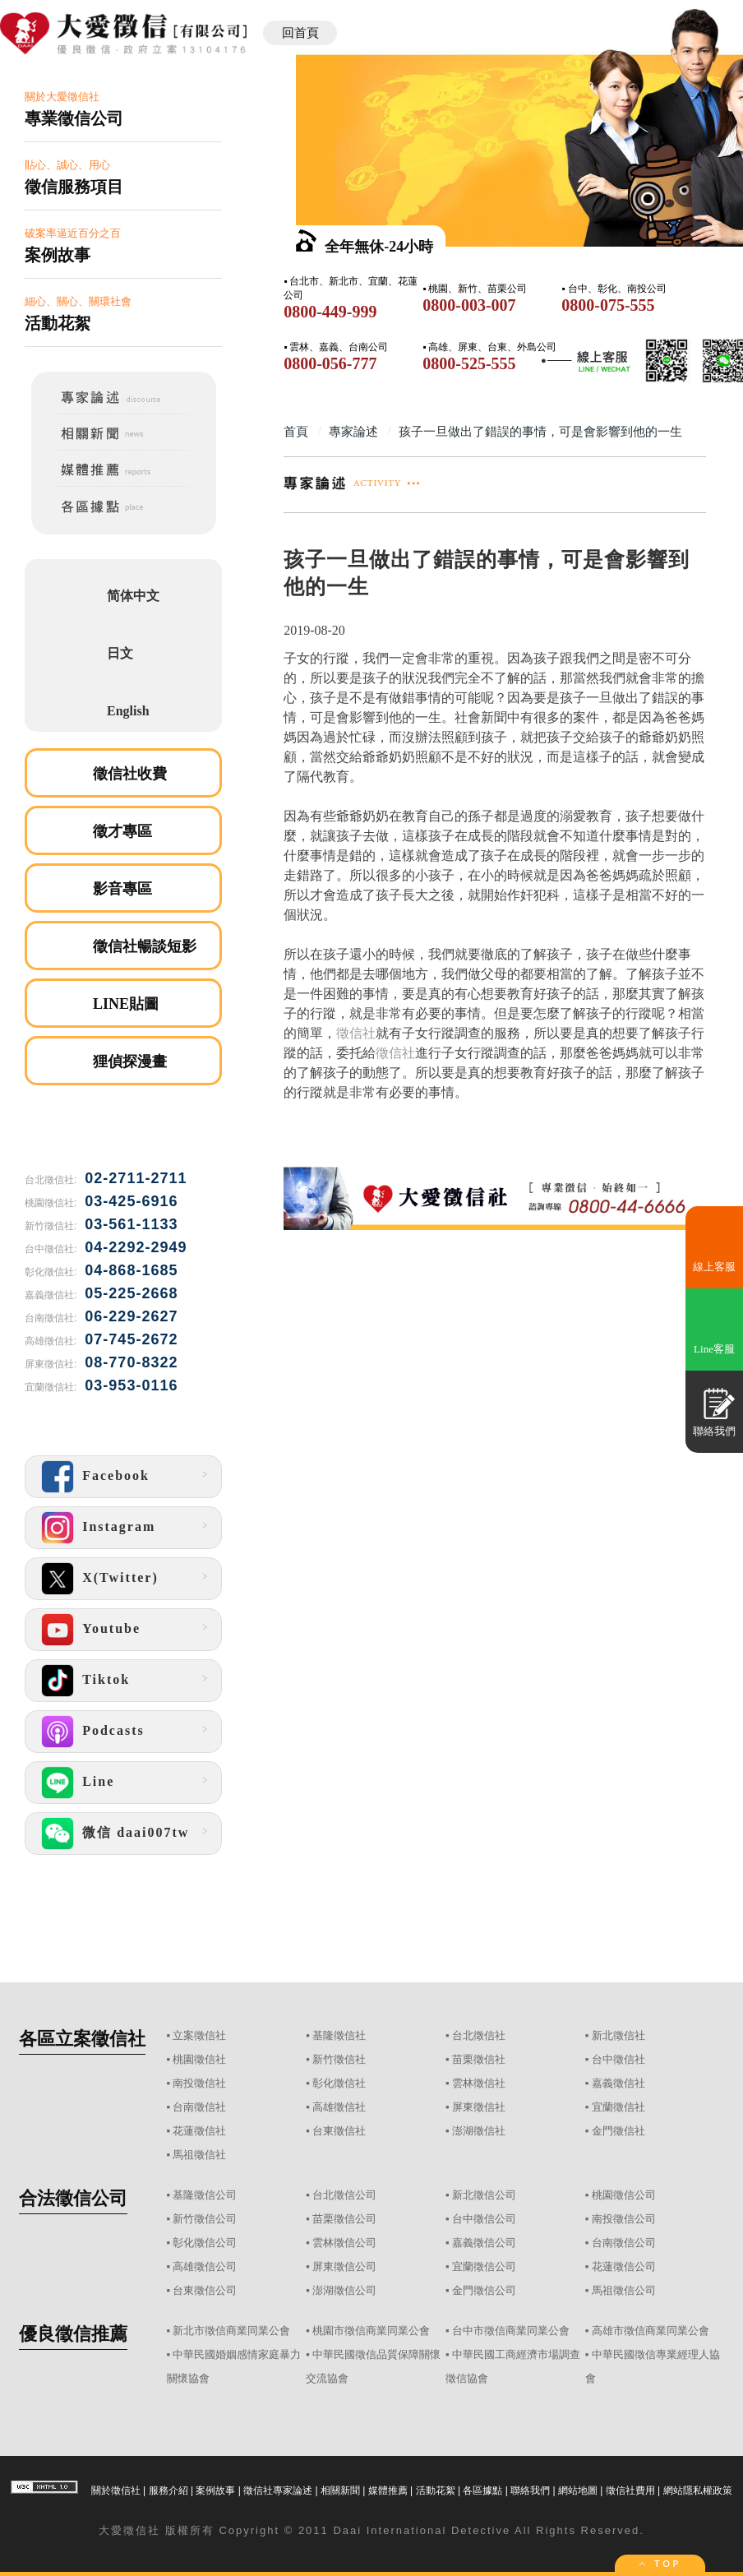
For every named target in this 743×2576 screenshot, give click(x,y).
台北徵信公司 (344, 2195)
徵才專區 (122, 831)
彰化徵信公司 (205, 2242)
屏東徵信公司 (344, 2266)
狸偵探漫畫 (130, 1061)
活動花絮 (435, 2490)
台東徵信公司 (205, 2290)
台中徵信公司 (484, 2219)
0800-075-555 (607, 305)
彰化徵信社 (339, 2083)
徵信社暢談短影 (144, 946)
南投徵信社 (199, 2083)
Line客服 (714, 1349)
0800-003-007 (468, 305)
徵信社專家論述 (277, 2490)
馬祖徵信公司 (624, 2290)
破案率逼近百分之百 (123, 246)
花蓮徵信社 (199, 2131)
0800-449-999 (330, 312)
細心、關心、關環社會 (123, 314)
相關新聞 (340, 2490)
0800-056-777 (330, 363)
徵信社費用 (630, 2490)
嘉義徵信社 (618, 2083)
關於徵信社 (116, 2490)
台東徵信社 (339, 2131)
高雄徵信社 (339, 2107)
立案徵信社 (199, 2035)
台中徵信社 (618, 2059)
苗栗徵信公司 (344, 2219)
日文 (120, 653)
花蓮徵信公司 (624, 2266)
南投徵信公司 (624, 2219)
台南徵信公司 (624, 2242)
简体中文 (133, 596)
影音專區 (122, 889)
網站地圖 (578, 2490)
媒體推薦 (388, 2490)
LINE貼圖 (126, 1004)
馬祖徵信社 (199, 2154)
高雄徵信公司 (205, 2266)
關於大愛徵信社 (123, 109)
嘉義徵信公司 (484, 2242)
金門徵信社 (618, 2131)
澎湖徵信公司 (344, 2290)
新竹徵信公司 (205, 2219)
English (128, 711)
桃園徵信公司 (624, 2195)
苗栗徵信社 (478, 2059)
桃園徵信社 (199, 2059)
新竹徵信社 (339, 2059)
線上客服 (714, 1266)
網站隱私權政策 (697, 2490)
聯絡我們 (530, 2490)
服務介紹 (168, 2490)
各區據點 (482, 2490)
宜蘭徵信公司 (484, 2266)
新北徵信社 (618, 2035)
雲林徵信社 (478, 2083)
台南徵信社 (199, 2107)
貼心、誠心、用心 (123, 178)
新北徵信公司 (484, 2195)
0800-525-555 (468, 363)
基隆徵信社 (339, 2035)
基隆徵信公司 (205, 2195)
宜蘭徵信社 (618, 2107)
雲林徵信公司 (344, 2242)
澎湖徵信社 (478, 2131)
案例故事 (215, 2490)
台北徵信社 (478, 2035)
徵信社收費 (130, 773)
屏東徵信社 (478, 2107)
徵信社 (356, 1033)
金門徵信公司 (484, 2290)
